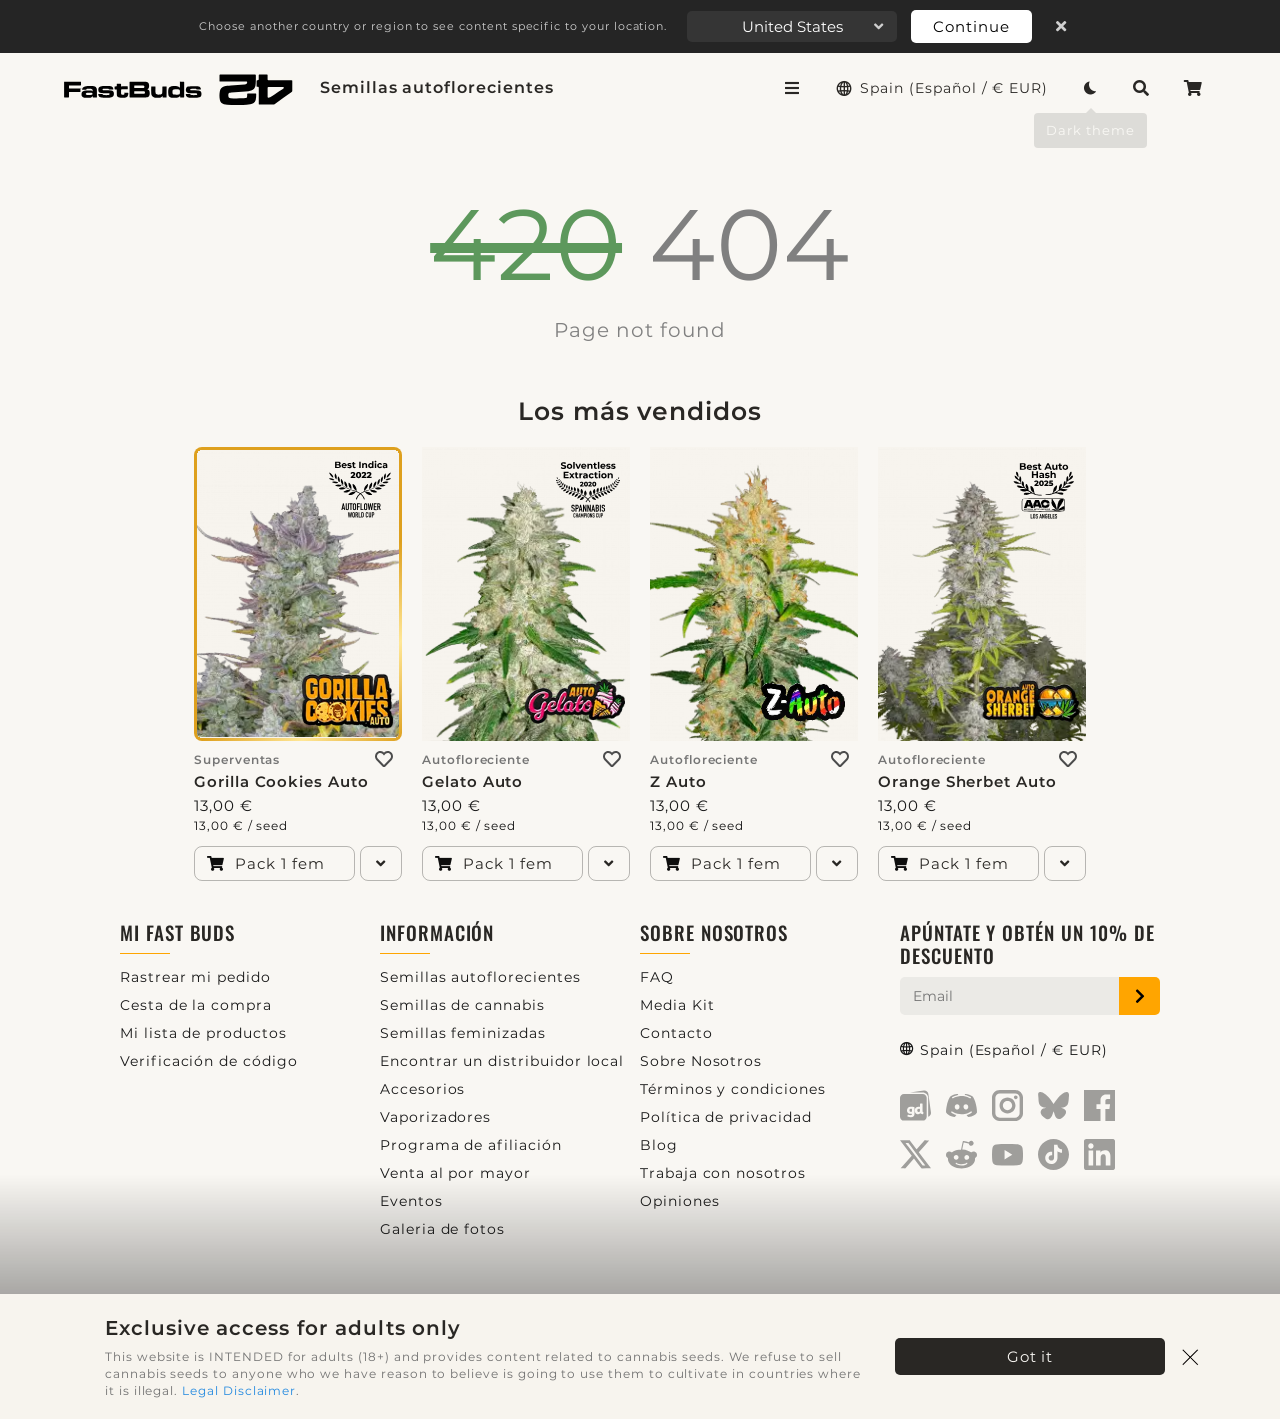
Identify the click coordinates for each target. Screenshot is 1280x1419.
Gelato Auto (472, 781)
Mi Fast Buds (177, 932)
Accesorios (422, 1089)
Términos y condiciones (733, 1089)
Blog (659, 1145)
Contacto (676, 1033)
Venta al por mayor (455, 1173)
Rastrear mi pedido (195, 977)
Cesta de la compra (196, 1005)
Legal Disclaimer (239, 1390)
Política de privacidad (726, 1117)
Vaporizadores (435, 1117)
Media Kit (677, 1005)
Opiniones (680, 1201)
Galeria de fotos (442, 1229)
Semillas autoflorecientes (437, 87)
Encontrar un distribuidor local (502, 1061)
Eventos (411, 1201)
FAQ (657, 977)
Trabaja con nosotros (723, 1173)
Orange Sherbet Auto (967, 781)
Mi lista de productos (203, 1033)
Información (437, 932)
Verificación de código (209, 1061)
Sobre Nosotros (714, 932)
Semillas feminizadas (463, 1033)
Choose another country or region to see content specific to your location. (433, 26)
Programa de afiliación (471, 1145)
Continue (971, 26)
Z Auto (678, 781)
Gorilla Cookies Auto (281, 781)
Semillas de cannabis (462, 1005)
